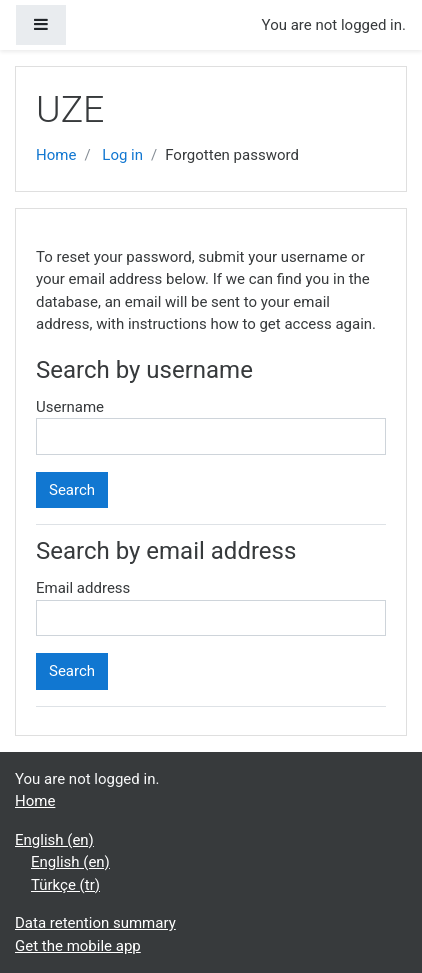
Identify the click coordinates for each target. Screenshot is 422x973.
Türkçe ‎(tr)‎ (65, 885)
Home (56, 155)
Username (70, 407)
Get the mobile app (78, 946)
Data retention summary (95, 923)
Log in (122, 155)
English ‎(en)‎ (54, 840)
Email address (83, 588)
